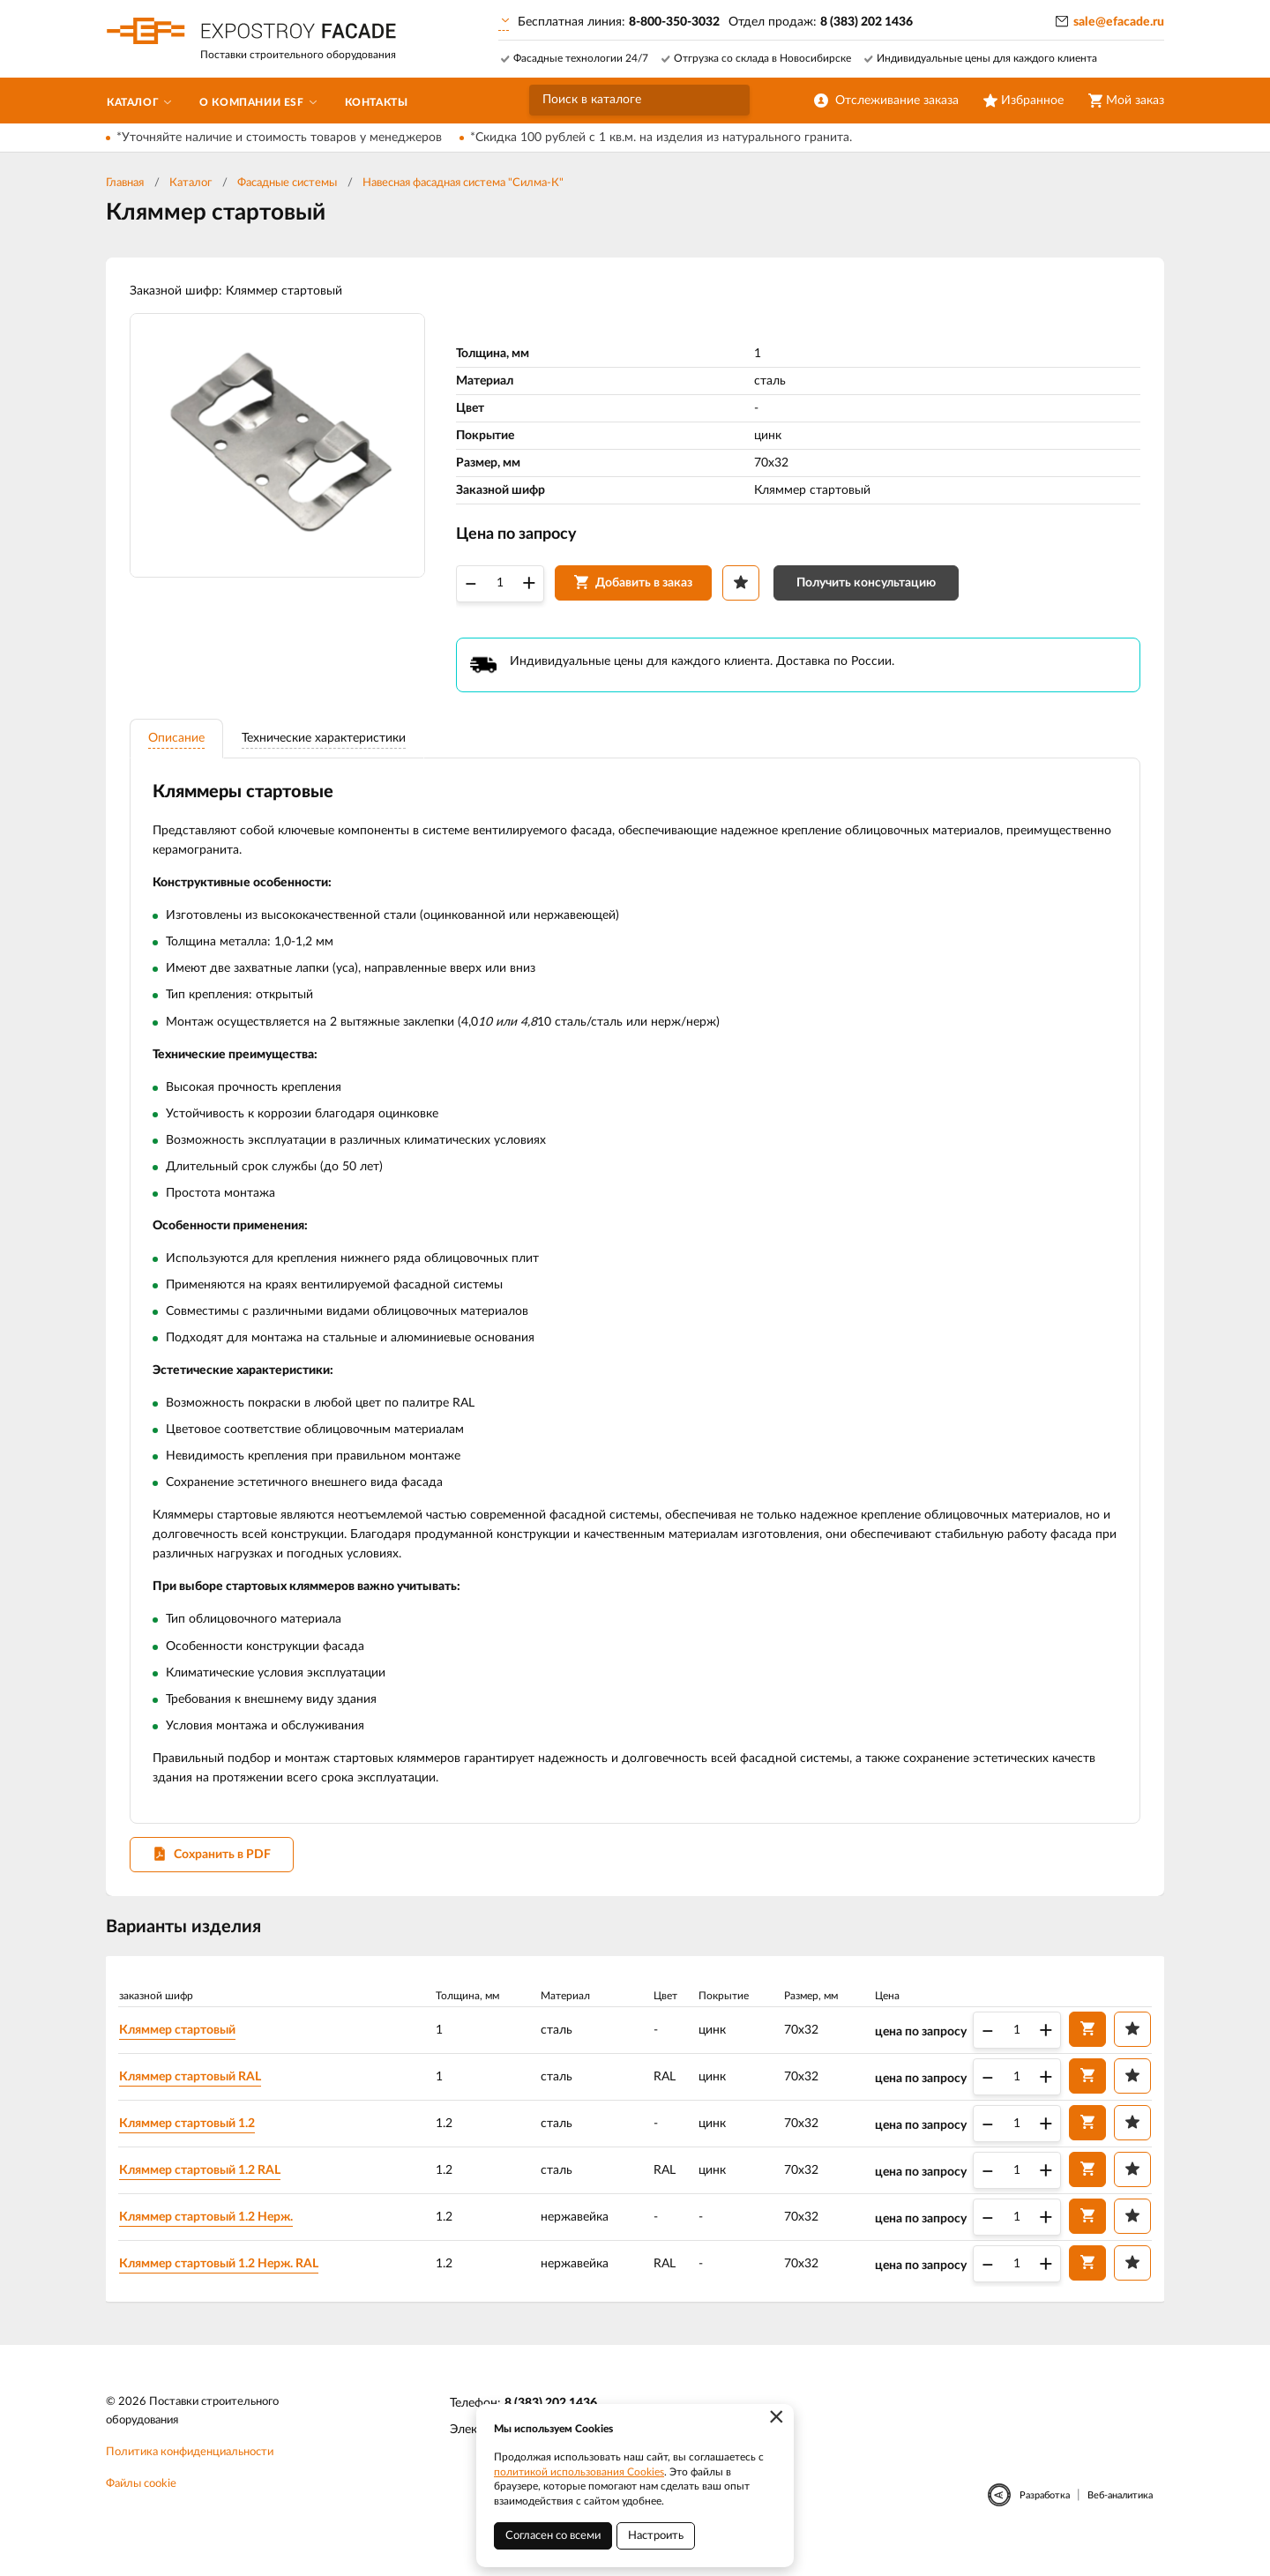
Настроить (656, 2536)
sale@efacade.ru (1118, 22)
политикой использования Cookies (579, 2472)
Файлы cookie (141, 2504)
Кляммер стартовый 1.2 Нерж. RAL (222, 2282)
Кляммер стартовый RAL (194, 2095)
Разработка (1045, 2515)
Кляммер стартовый (181, 2048)
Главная (125, 183)
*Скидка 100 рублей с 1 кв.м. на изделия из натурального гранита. (661, 137)
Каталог (190, 183)
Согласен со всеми (553, 2536)
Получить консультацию (868, 588)
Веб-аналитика (1120, 2515)
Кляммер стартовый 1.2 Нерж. (209, 2235)
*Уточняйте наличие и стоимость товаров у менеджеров (279, 137)
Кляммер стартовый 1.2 (190, 2142)
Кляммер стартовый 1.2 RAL (203, 2189)
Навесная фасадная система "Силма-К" (463, 183)
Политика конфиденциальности (189, 2472)
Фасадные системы (287, 183)
